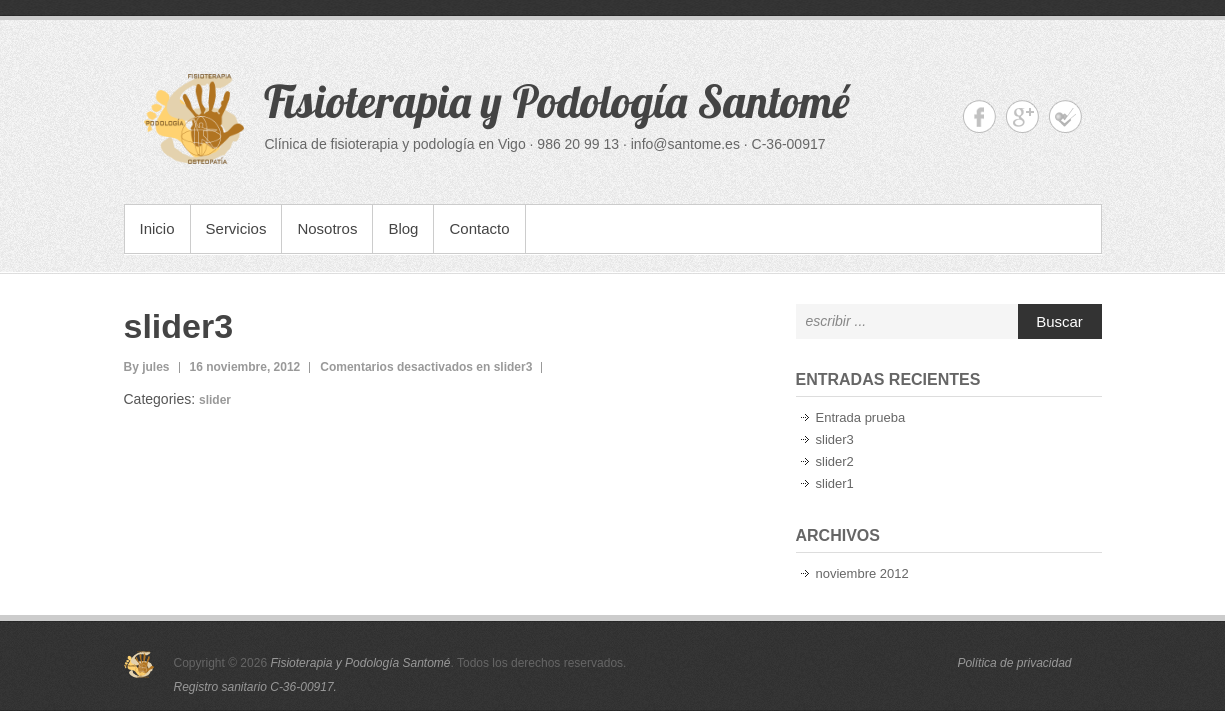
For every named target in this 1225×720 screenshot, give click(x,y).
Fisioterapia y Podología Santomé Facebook (979, 116)
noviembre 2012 (862, 573)
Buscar (1059, 321)
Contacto (479, 228)
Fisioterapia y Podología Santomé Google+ (1022, 116)
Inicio (157, 228)
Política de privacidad (1014, 663)
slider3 (179, 326)
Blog (403, 228)
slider (215, 400)
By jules (147, 367)
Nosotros (327, 228)
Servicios (236, 228)
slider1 (835, 483)
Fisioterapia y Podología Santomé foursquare (1065, 116)
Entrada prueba (861, 417)
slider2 (835, 461)
